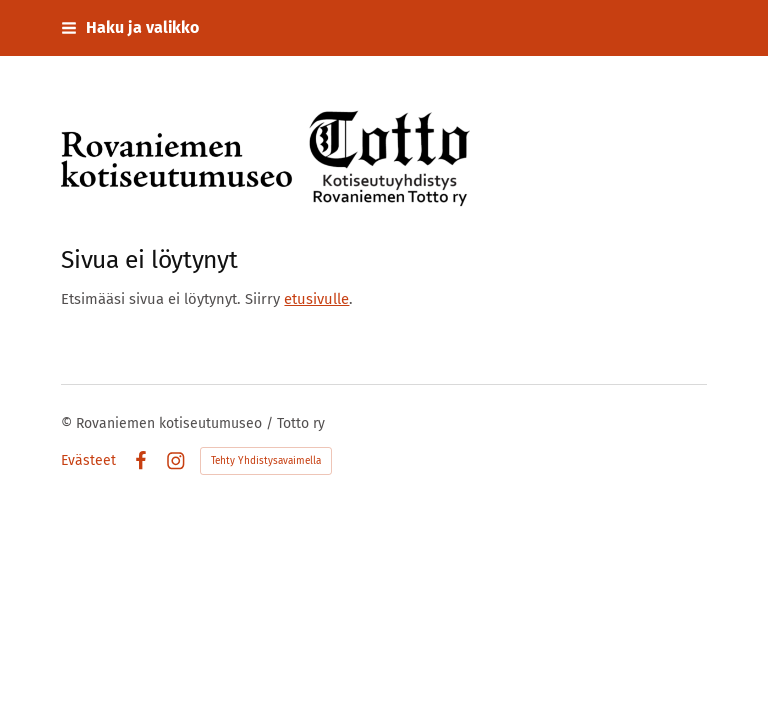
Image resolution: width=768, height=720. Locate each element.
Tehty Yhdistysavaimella (266, 461)
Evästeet (88, 461)
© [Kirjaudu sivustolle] (68, 423)
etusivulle (316, 299)
